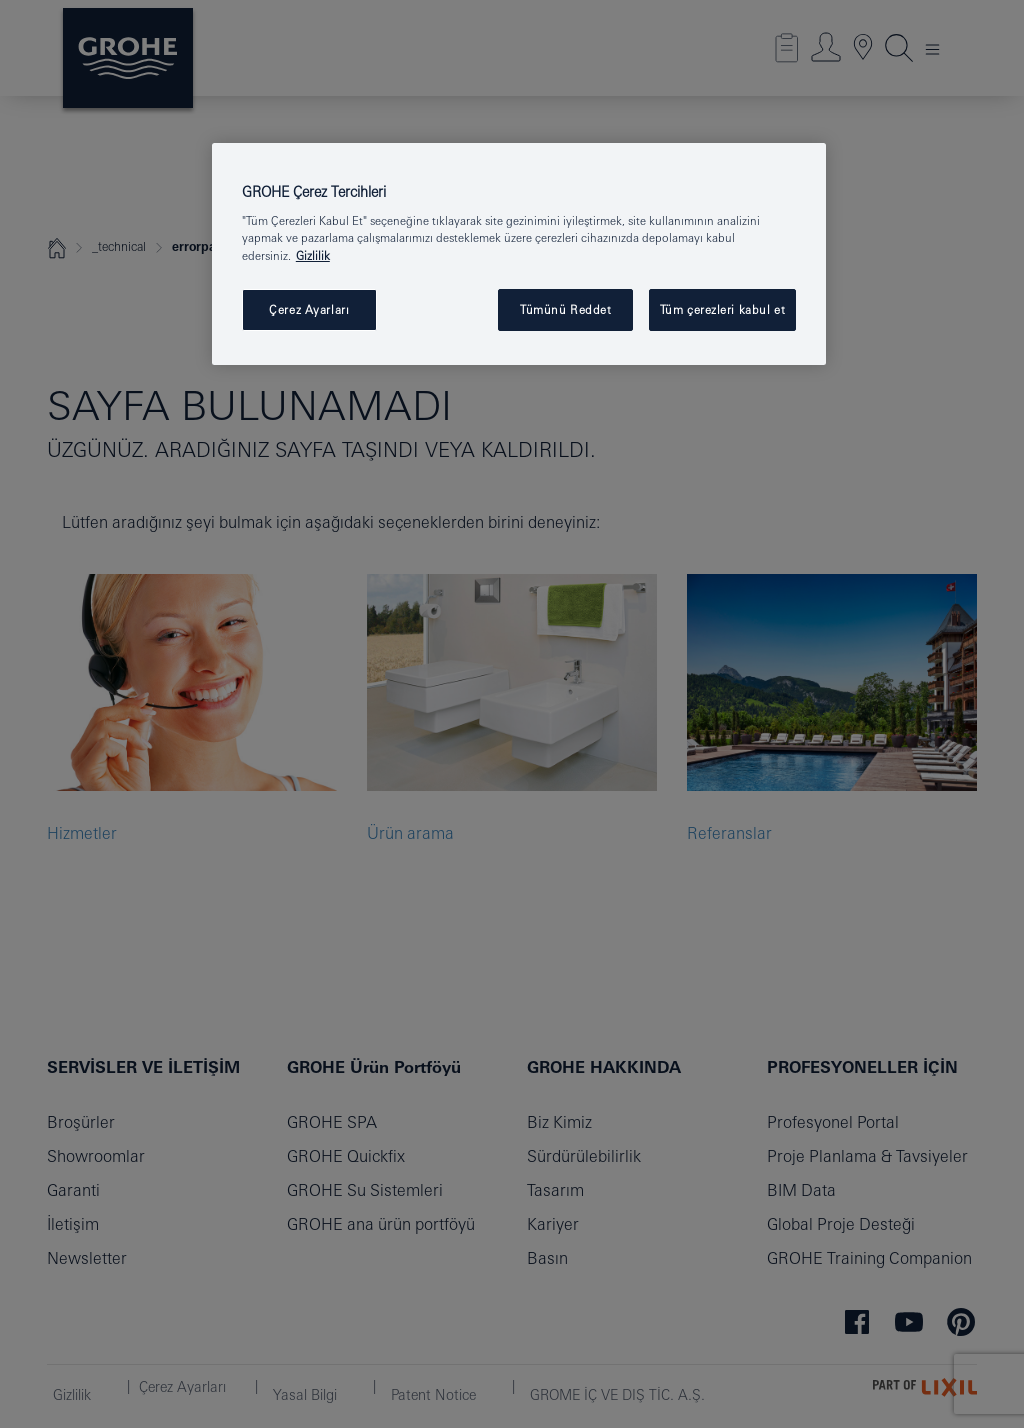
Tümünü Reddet (565, 309)
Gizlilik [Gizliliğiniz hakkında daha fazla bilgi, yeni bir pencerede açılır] (313, 255)
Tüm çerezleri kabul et (723, 309)
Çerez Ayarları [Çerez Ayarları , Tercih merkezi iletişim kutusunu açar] (309, 309)
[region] (519, 254)
